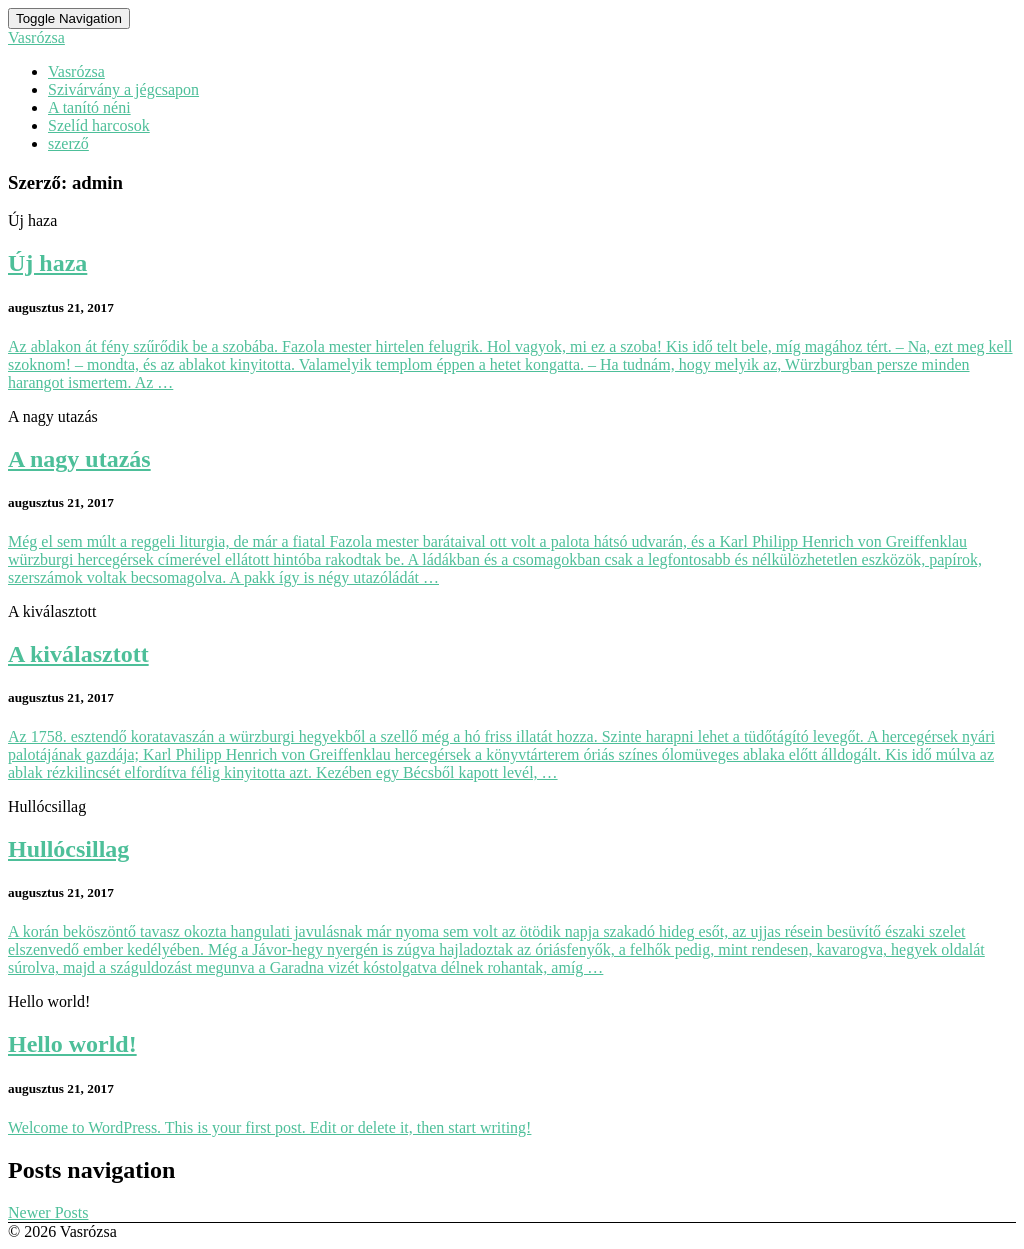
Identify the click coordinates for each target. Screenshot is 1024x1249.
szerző (68, 143)
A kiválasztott (78, 654)
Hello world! (72, 1044)
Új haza (47, 263)
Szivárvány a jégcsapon (123, 89)
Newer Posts (48, 1212)
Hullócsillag (68, 849)
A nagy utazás (79, 459)
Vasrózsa (76, 71)
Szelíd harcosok (99, 125)
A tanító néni (89, 107)
